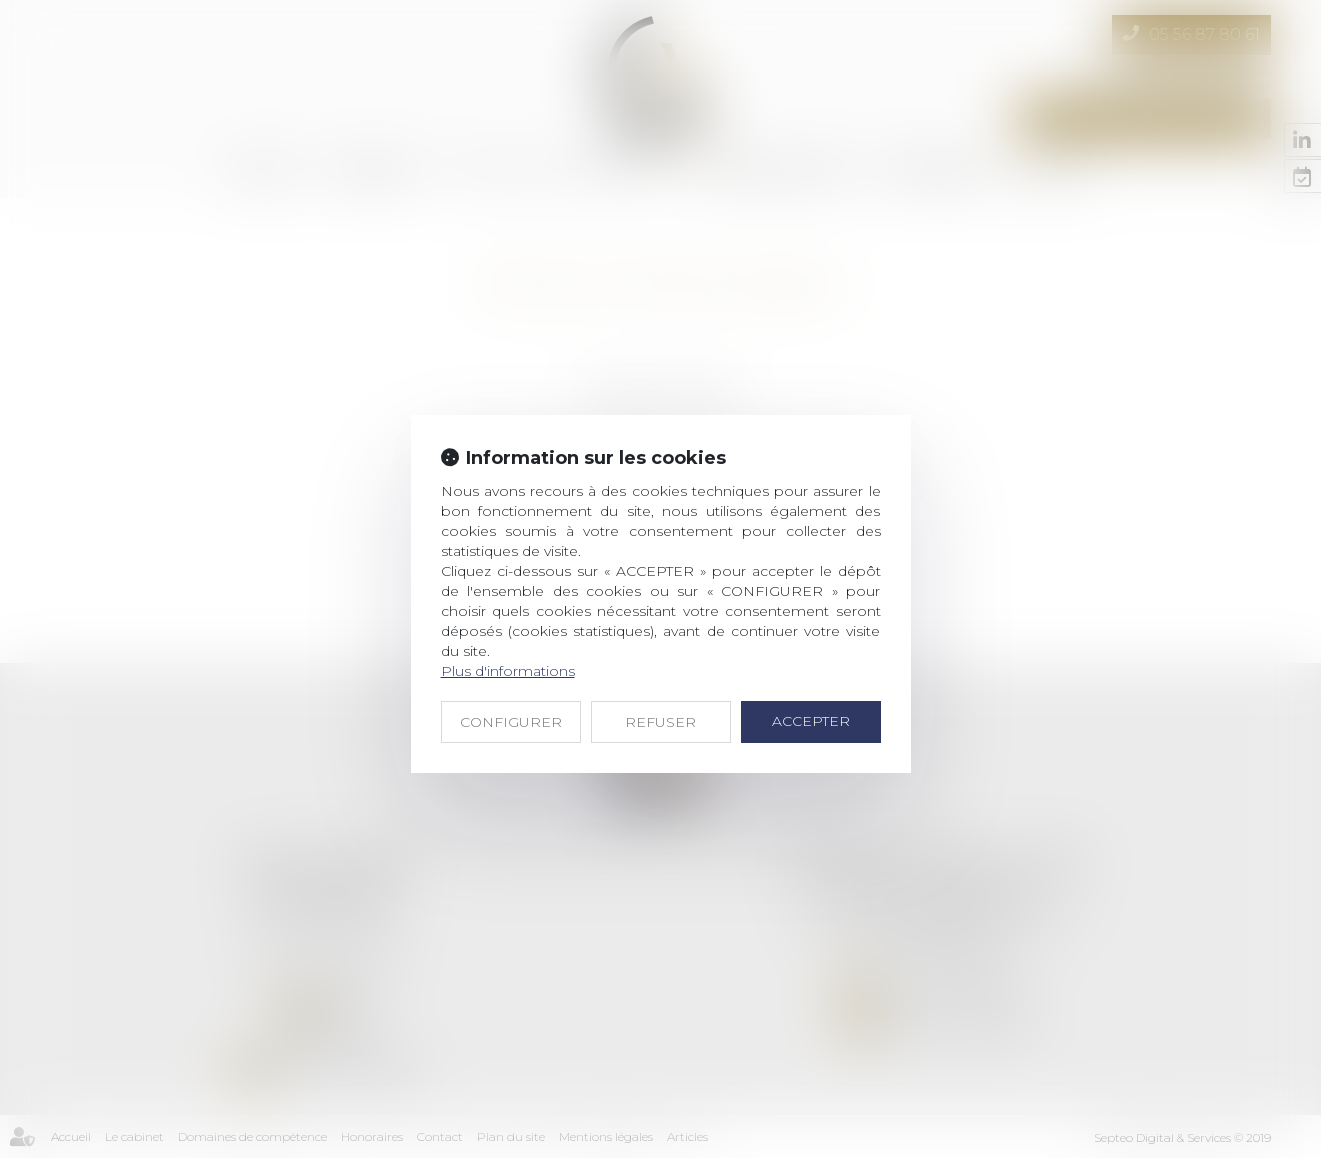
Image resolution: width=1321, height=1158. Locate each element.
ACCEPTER (811, 721)
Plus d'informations (508, 671)
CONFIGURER (511, 722)
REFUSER (660, 722)
